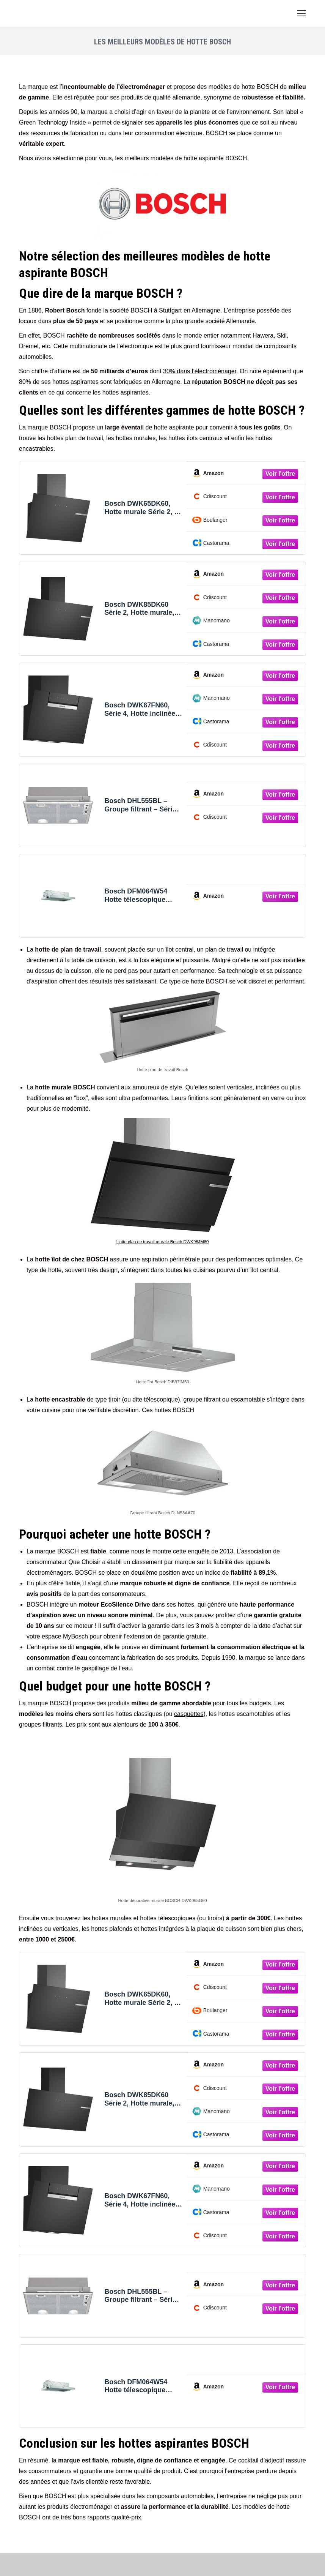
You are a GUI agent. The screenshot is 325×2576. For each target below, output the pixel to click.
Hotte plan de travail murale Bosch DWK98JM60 (162, 1241)
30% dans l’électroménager (199, 371)
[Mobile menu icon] (301, 13)
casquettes (188, 1714)
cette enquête (191, 1551)
